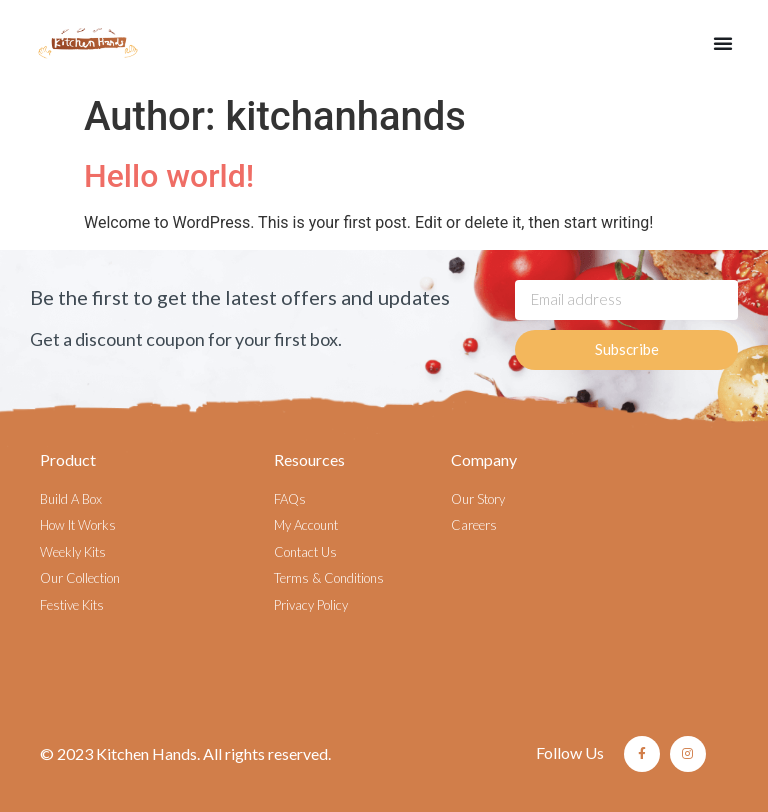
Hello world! (169, 176)
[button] (723, 43)
